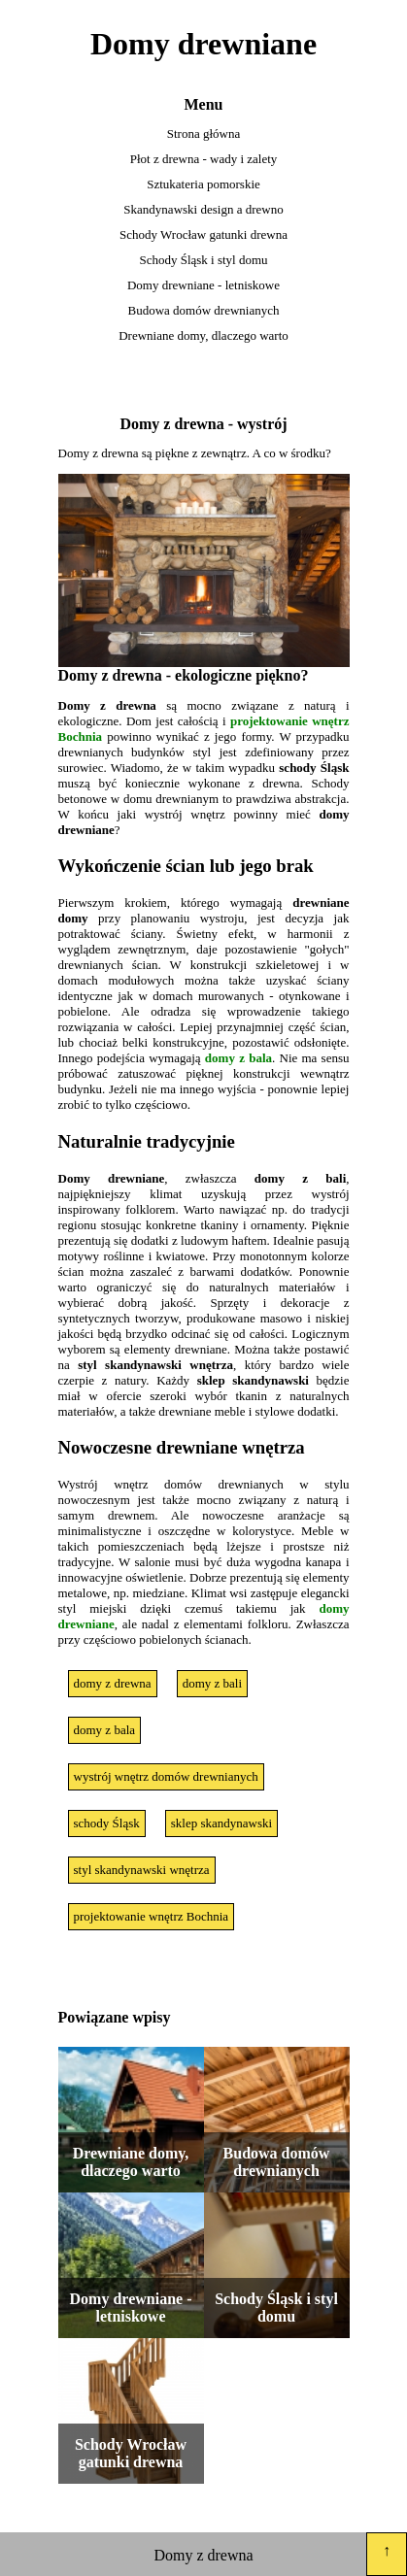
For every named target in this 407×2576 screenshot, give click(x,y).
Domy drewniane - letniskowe (203, 285)
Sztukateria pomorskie (203, 184)
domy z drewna (113, 1683)
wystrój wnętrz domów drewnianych (166, 1776)
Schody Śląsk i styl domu (203, 259)
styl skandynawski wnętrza (142, 1869)
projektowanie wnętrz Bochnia (151, 1916)
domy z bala (238, 1058)
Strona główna (203, 133)
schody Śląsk (107, 1823)
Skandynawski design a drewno (203, 209)
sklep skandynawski (221, 1823)
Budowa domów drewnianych (204, 310)
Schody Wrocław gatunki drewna (203, 234)
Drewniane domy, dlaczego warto (203, 335)
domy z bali (212, 1683)
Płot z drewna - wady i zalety (204, 158)
